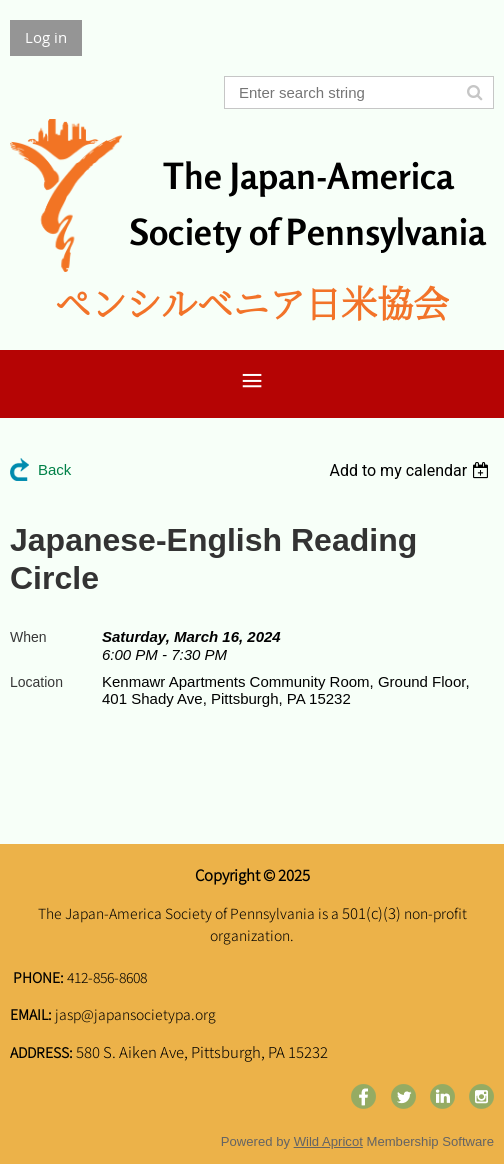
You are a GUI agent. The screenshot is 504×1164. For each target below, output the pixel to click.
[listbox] (411, 470)
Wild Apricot (328, 1141)
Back (54, 469)
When (28, 637)
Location (36, 682)
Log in (46, 37)
